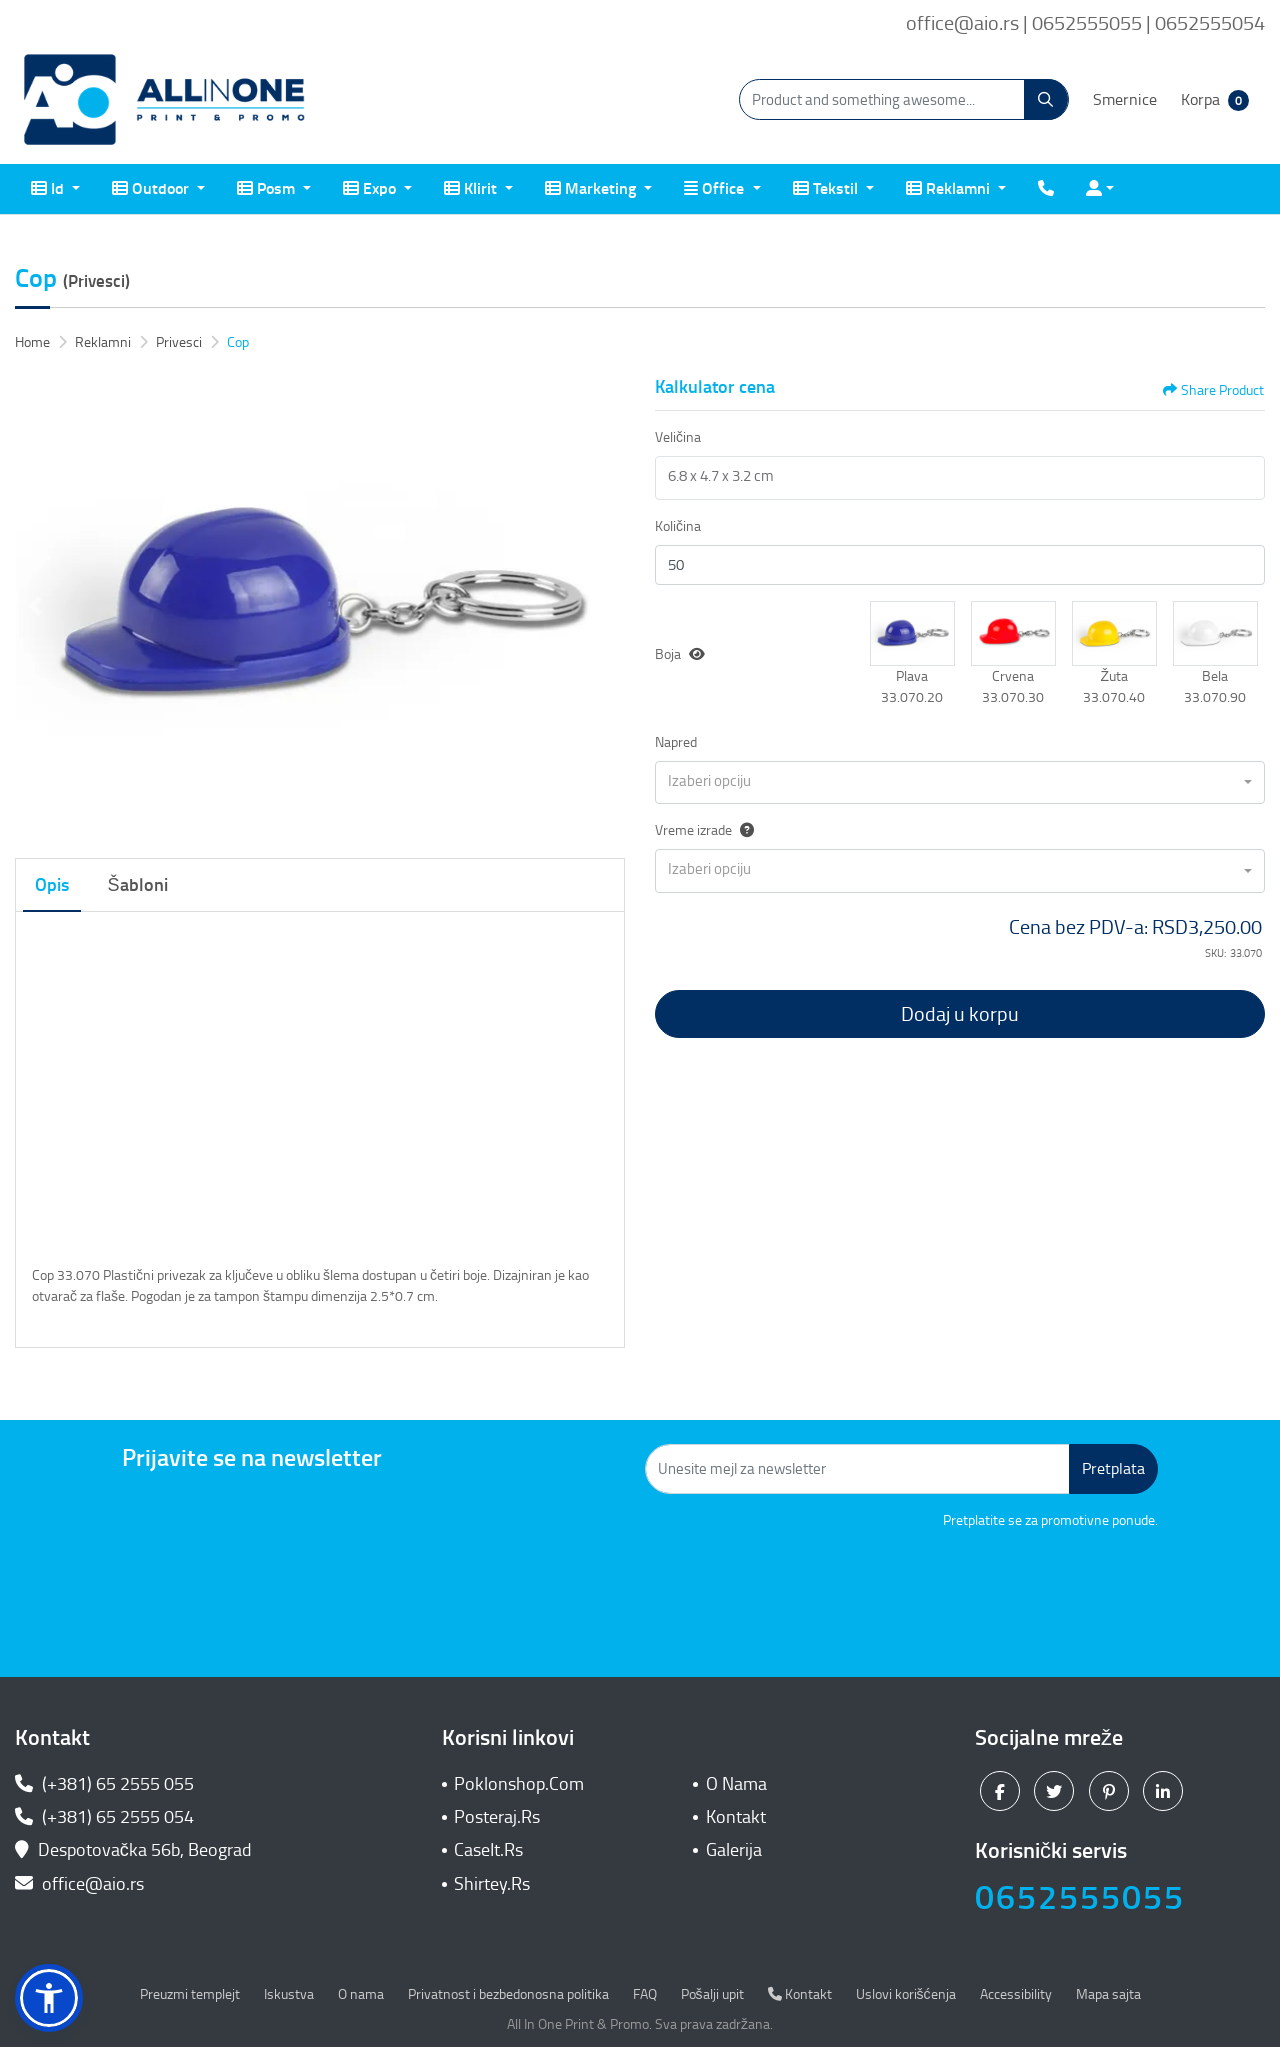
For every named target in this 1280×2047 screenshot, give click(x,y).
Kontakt (736, 1817)
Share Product (1213, 390)
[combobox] (960, 783)
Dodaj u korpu (960, 1014)
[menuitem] (55, 189)
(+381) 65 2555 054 (104, 1817)
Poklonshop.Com (519, 1784)
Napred (676, 742)
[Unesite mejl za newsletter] (857, 1469)
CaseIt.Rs (488, 1850)
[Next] (605, 606)
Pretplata (1113, 1468)
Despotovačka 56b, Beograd (135, 1850)
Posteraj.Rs (497, 1817)
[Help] (743, 830)
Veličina (678, 437)
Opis (52, 885)
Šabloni (138, 885)
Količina (678, 526)
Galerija (734, 1850)
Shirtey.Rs (492, 1884)
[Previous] (35, 606)
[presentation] (1006, 1586)
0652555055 (1080, 1897)
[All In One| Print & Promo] (165, 100)
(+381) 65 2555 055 (104, 1784)
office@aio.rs (79, 1884)
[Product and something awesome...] (904, 99)
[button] (912, 633)
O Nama (736, 1784)
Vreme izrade (704, 830)
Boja (668, 654)
